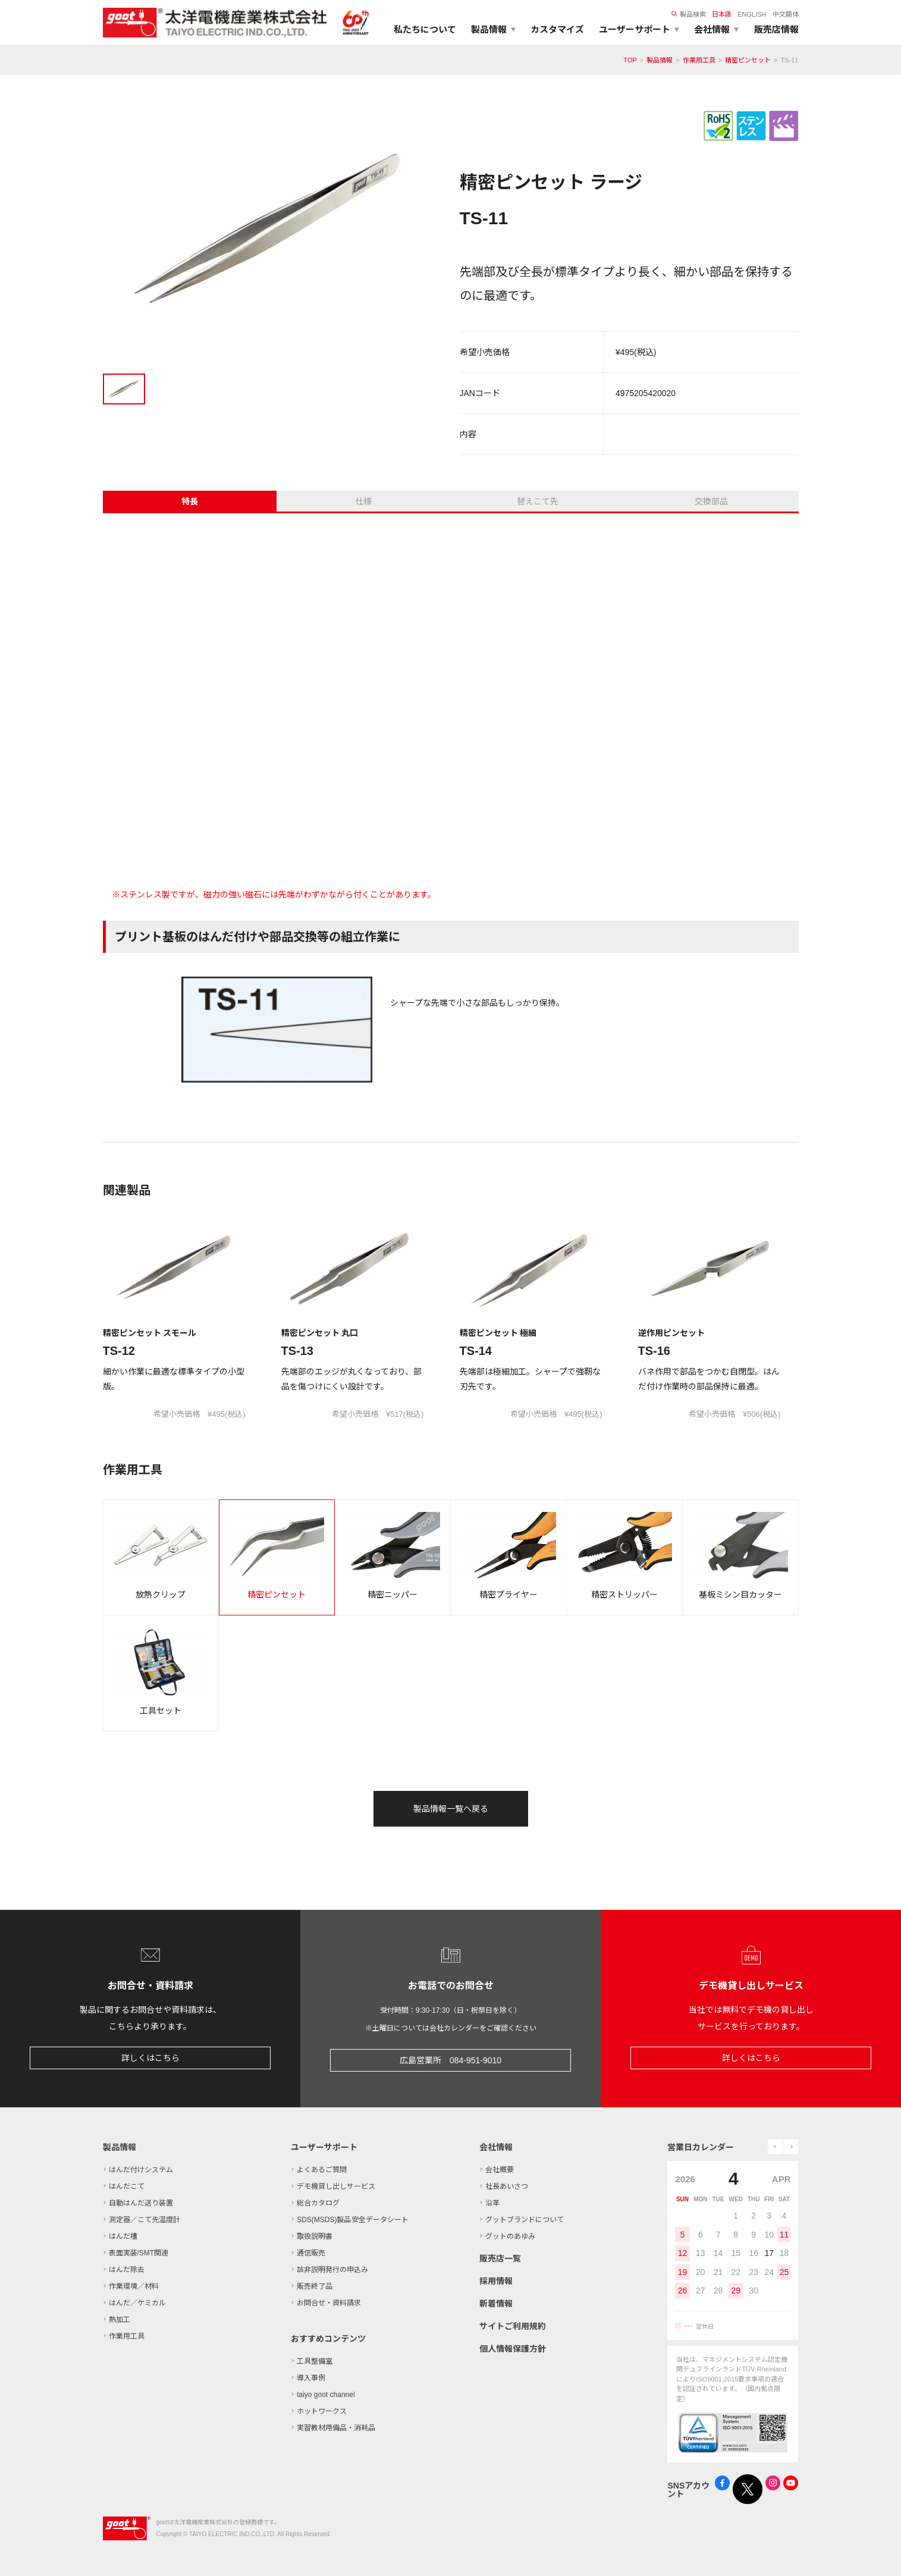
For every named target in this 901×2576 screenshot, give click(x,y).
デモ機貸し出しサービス (336, 2186)
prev (775, 2146)
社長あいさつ (506, 2186)
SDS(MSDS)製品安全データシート (352, 2220)
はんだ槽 (123, 2236)
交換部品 (711, 501)
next (790, 2146)
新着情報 (496, 2303)
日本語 (722, 14)
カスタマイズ (557, 29)
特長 (189, 501)
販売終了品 (314, 2286)
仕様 (363, 501)
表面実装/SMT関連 (139, 2253)
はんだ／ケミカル (137, 2303)
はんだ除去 (127, 2270)
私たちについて (425, 29)
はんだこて (127, 2186)
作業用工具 (699, 60)
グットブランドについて (524, 2220)
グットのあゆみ (510, 2236)
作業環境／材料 (134, 2286)
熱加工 (119, 2319)
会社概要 (499, 2170)
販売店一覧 (500, 2258)
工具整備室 (314, 2361)
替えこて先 (537, 501)
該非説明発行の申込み (332, 2270)
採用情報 (496, 2281)
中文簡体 (786, 14)
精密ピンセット (748, 60)
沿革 (492, 2203)
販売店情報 (776, 29)
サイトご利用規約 (512, 2326)
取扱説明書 (314, 2236)
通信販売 (311, 2253)
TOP (629, 60)
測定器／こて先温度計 (144, 2220)
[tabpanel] (272, 233)
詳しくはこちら (150, 2058)
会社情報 (496, 2147)
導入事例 (311, 2378)
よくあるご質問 (322, 2170)
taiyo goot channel (325, 2394)
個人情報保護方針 (512, 2349)
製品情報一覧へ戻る (450, 1808)
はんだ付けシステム (141, 2170)
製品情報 (659, 60)
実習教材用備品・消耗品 (336, 2428)
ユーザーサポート (324, 2147)
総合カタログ (318, 2203)
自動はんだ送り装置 (141, 2203)
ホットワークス (322, 2411)
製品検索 (688, 14)
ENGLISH (751, 14)
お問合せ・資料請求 (329, 2303)
